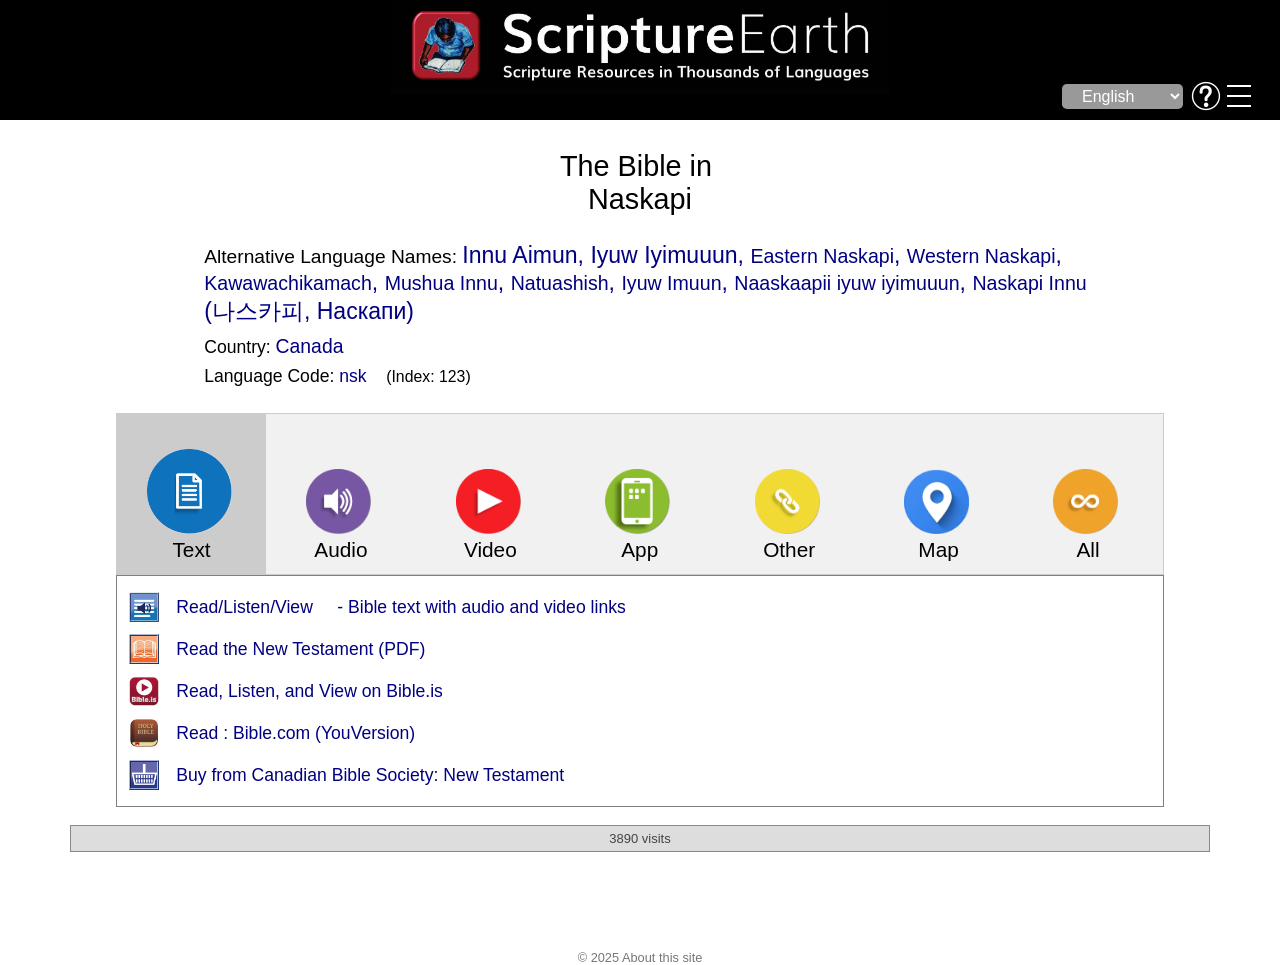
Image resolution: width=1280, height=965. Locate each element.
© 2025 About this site (640, 957)
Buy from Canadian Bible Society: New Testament (370, 775)
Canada (310, 346)
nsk (352, 376)
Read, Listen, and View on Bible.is (309, 691)
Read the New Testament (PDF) (300, 649)
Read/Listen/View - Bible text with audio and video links (401, 607)
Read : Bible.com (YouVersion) (295, 733)
